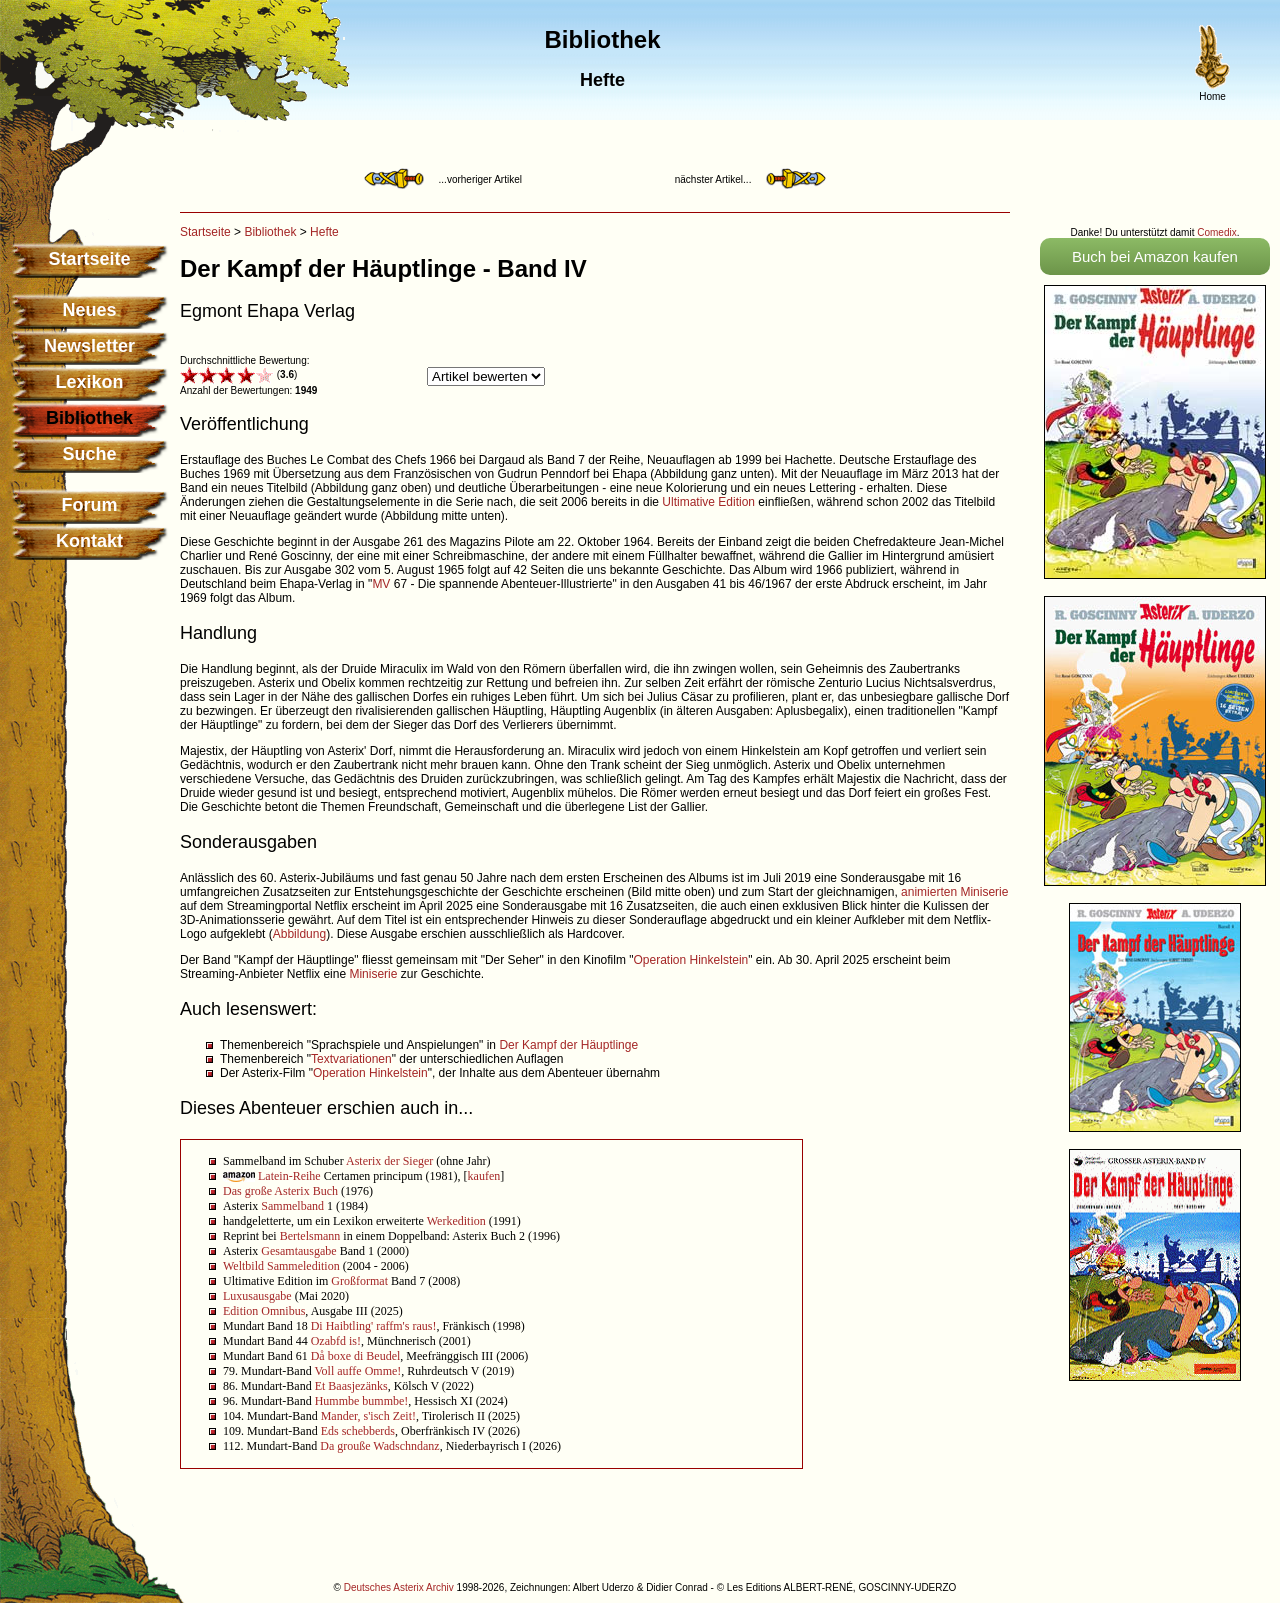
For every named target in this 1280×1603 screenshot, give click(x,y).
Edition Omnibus (264, 1311)
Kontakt (89, 541)
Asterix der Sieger (389, 1161)
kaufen (484, 1176)
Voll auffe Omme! (357, 1371)
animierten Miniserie (954, 892)
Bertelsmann (310, 1236)
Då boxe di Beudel (356, 1356)
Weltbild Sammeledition (281, 1266)
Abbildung (299, 934)
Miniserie (373, 974)
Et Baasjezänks (351, 1386)
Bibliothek (270, 232)
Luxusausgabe (257, 1296)
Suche (89, 454)
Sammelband (292, 1206)
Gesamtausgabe (298, 1251)
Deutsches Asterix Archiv (399, 1587)
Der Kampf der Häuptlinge (568, 1045)
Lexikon (89, 382)
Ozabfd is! (336, 1341)
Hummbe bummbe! (362, 1401)
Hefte (324, 232)
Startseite (89, 259)
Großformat (359, 1281)
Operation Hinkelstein (691, 960)
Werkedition (456, 1221)
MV (381, 584)
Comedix (1216, 232)
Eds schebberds (358, 1431)
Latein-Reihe (289, 1176)
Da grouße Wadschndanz (379, 1446)
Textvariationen (351, 1059)
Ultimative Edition (708, 502)
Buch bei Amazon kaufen (1155, 256)
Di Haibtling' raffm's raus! (374, 1326)
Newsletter (89, 346)
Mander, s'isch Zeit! (368, 1416)
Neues (89, 310)
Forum (90, 505)
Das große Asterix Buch (280, 1191)
